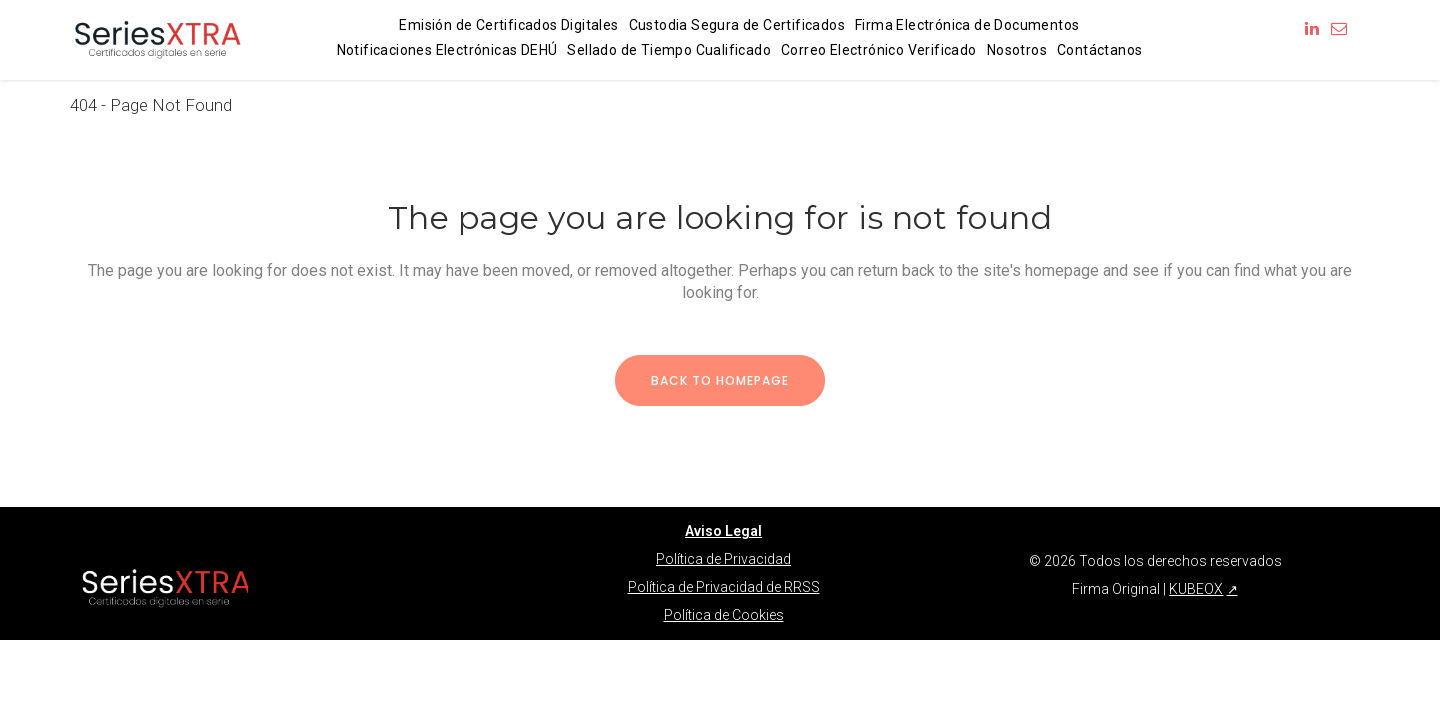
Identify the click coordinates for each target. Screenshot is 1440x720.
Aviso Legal (723, 531)
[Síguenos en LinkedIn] (1312, 28)
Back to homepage (720, 380)
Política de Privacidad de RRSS (724, 587)
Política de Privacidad (723, 559)
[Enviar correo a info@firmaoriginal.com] (1339, 28)
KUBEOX (1196, 589)
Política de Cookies (724, 615)
